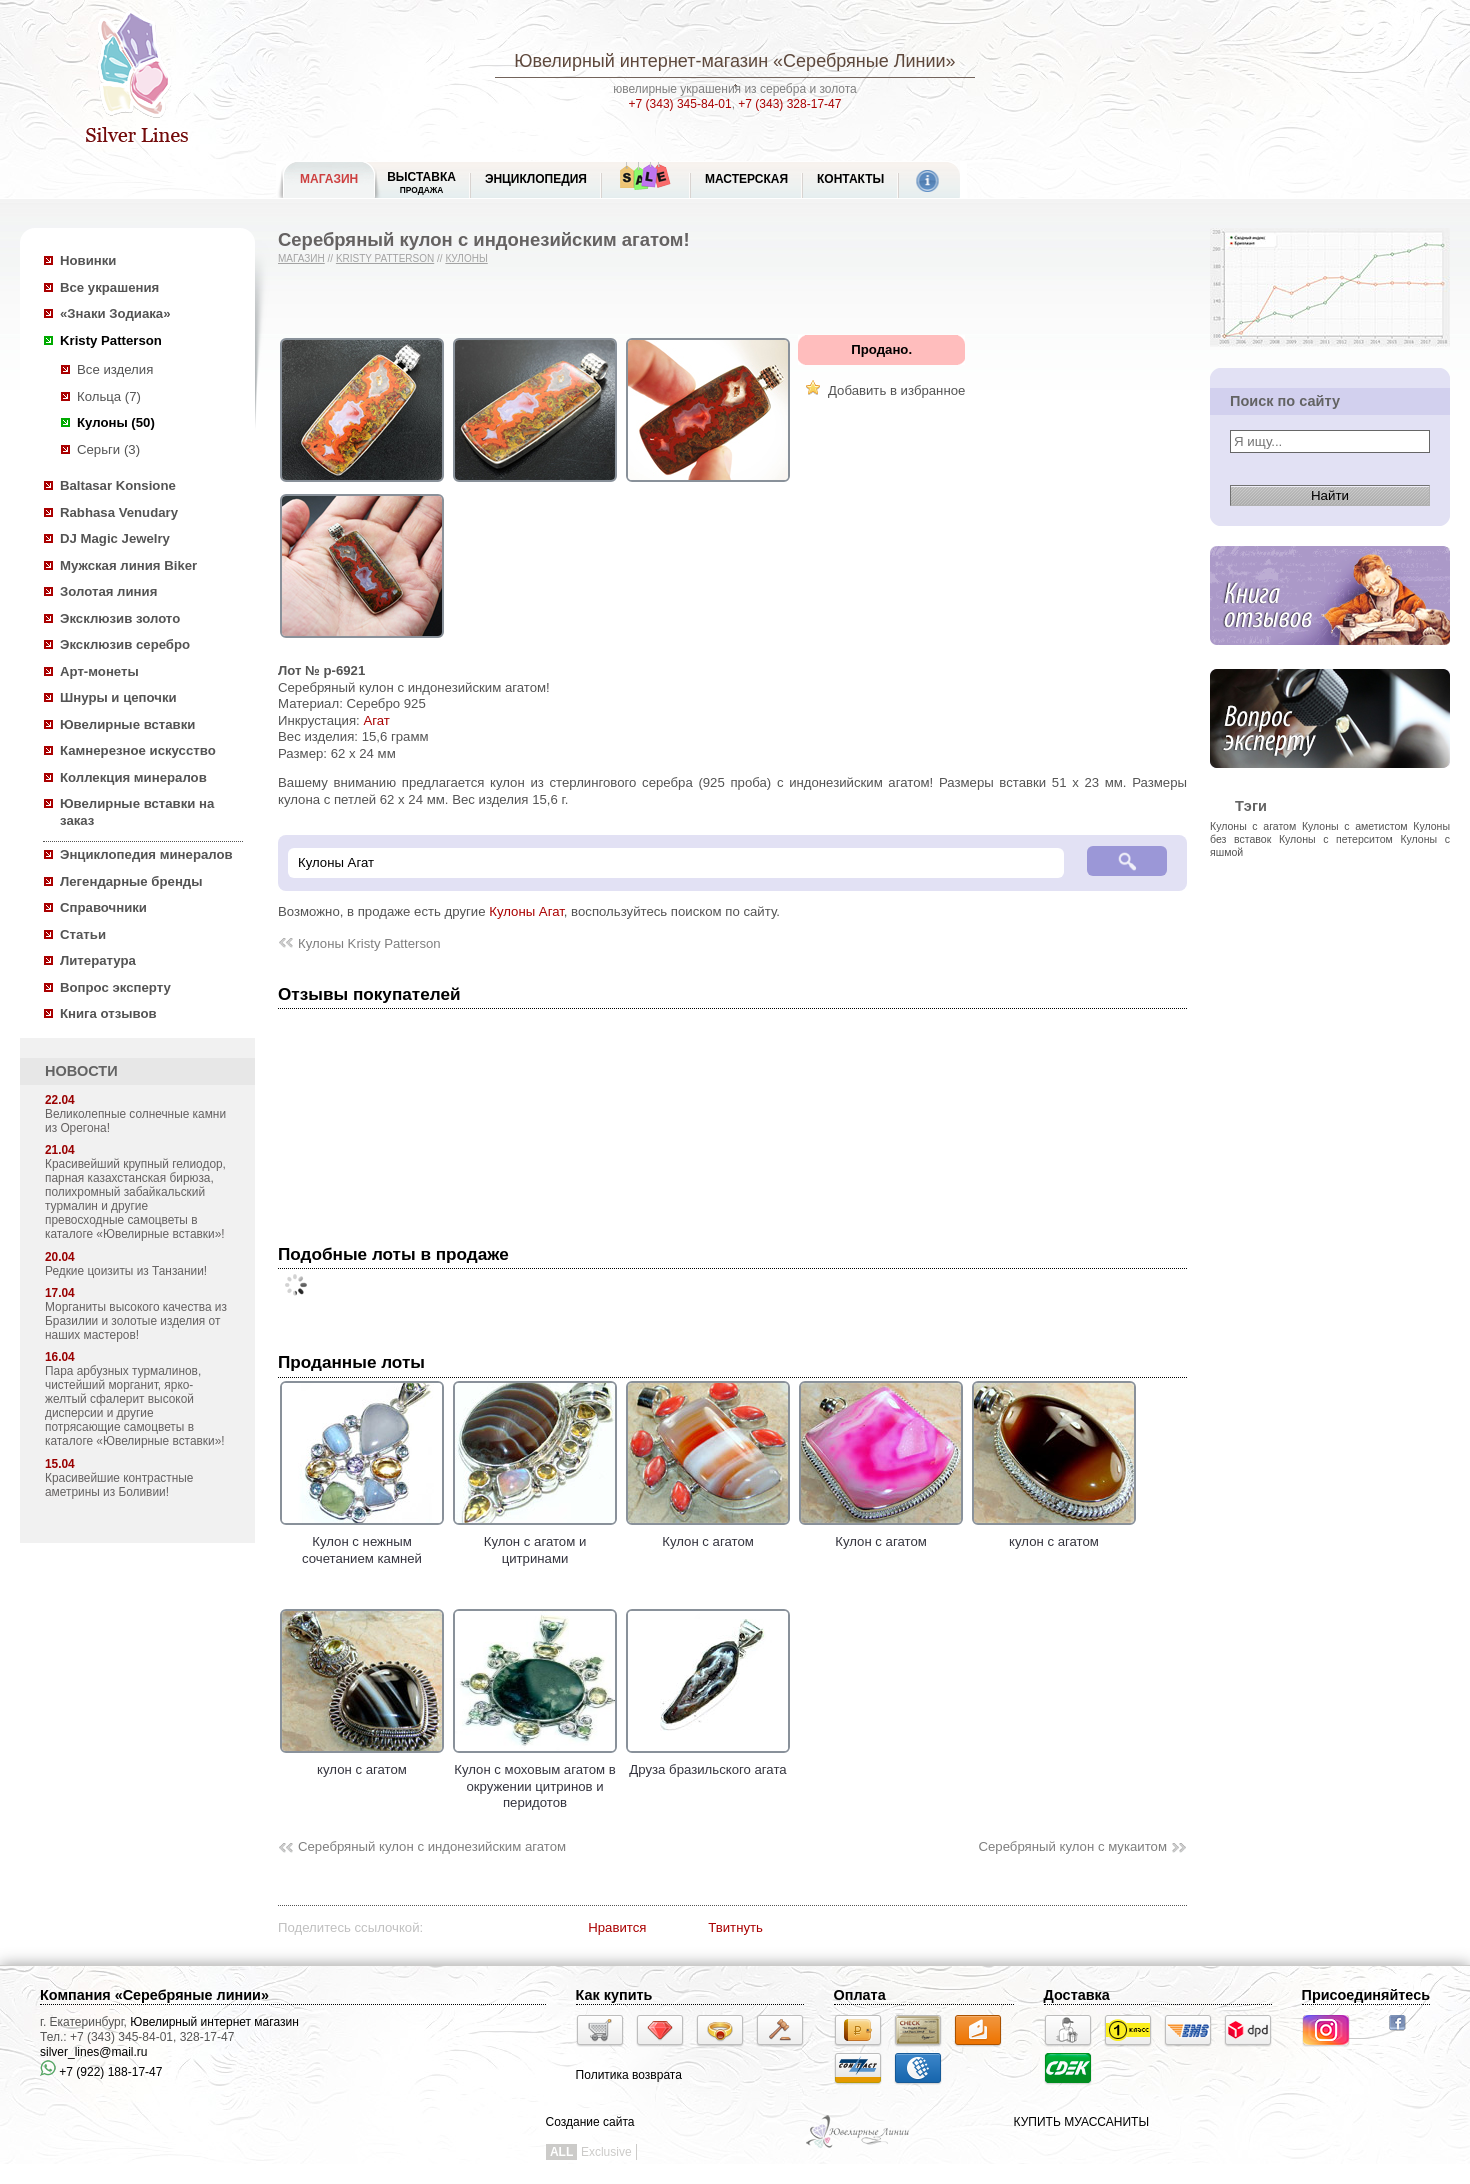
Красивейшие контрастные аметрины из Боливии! (119, 1485)
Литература (98, 960)
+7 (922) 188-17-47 (101, 2072)
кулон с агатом (1054, 1534)
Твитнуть (735, 1927)
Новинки (88, 260)
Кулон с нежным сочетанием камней (362, 1542)
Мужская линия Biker (128, 565)
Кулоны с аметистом (1355, 826)
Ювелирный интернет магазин (214, 2022)
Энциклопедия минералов (146, 854)
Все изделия (115, 369)
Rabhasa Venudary (119, 512)
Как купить (614, 1995)
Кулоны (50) (116, 422)
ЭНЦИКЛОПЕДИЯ (536, 179)
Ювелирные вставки (127, 724)
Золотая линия (108, 591)
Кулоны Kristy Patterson (369, 943)
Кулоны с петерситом (1336, 839)
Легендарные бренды (131, 881)
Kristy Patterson (111, 340)
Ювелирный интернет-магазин (641, 61)
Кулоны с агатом (1253, 826)
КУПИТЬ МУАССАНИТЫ (1081, 2122)
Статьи (83, 934)
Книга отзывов (108, 1013)
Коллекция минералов (133, 777)
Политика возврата (629, 2075)
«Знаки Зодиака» (115, 313)
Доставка (1077, 1995)
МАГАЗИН (329, 179)
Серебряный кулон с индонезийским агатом (432, 1846)
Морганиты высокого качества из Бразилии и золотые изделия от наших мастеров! (136, 1321)
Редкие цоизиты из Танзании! (126, 1271)
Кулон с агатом (708, 1534)
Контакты (850, 179)
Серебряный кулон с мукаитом (1072, 1846)
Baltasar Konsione (118, 485)
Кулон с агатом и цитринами (535, 1542)
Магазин (301, 258)
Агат (376, 720)
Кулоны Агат (526, 911)
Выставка (421, 182)
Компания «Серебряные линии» (154, 1995)
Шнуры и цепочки (118, 697)
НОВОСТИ (81, 1071)
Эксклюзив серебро (125, 644)
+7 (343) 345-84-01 (680, 104)
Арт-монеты (99, 671)
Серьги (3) (108, 449)
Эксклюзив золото (120, 618)
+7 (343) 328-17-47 (789, 104)
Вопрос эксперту (115, 987)
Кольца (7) (109, 396)
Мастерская (746, 179)
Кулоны (466, 258)
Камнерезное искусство (138, 750)
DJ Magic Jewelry (115, 538)
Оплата (860, 1995)
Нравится (617, 1927)
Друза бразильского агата (708, 1762)
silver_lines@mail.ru (94, 2052)
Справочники (103, 907)
